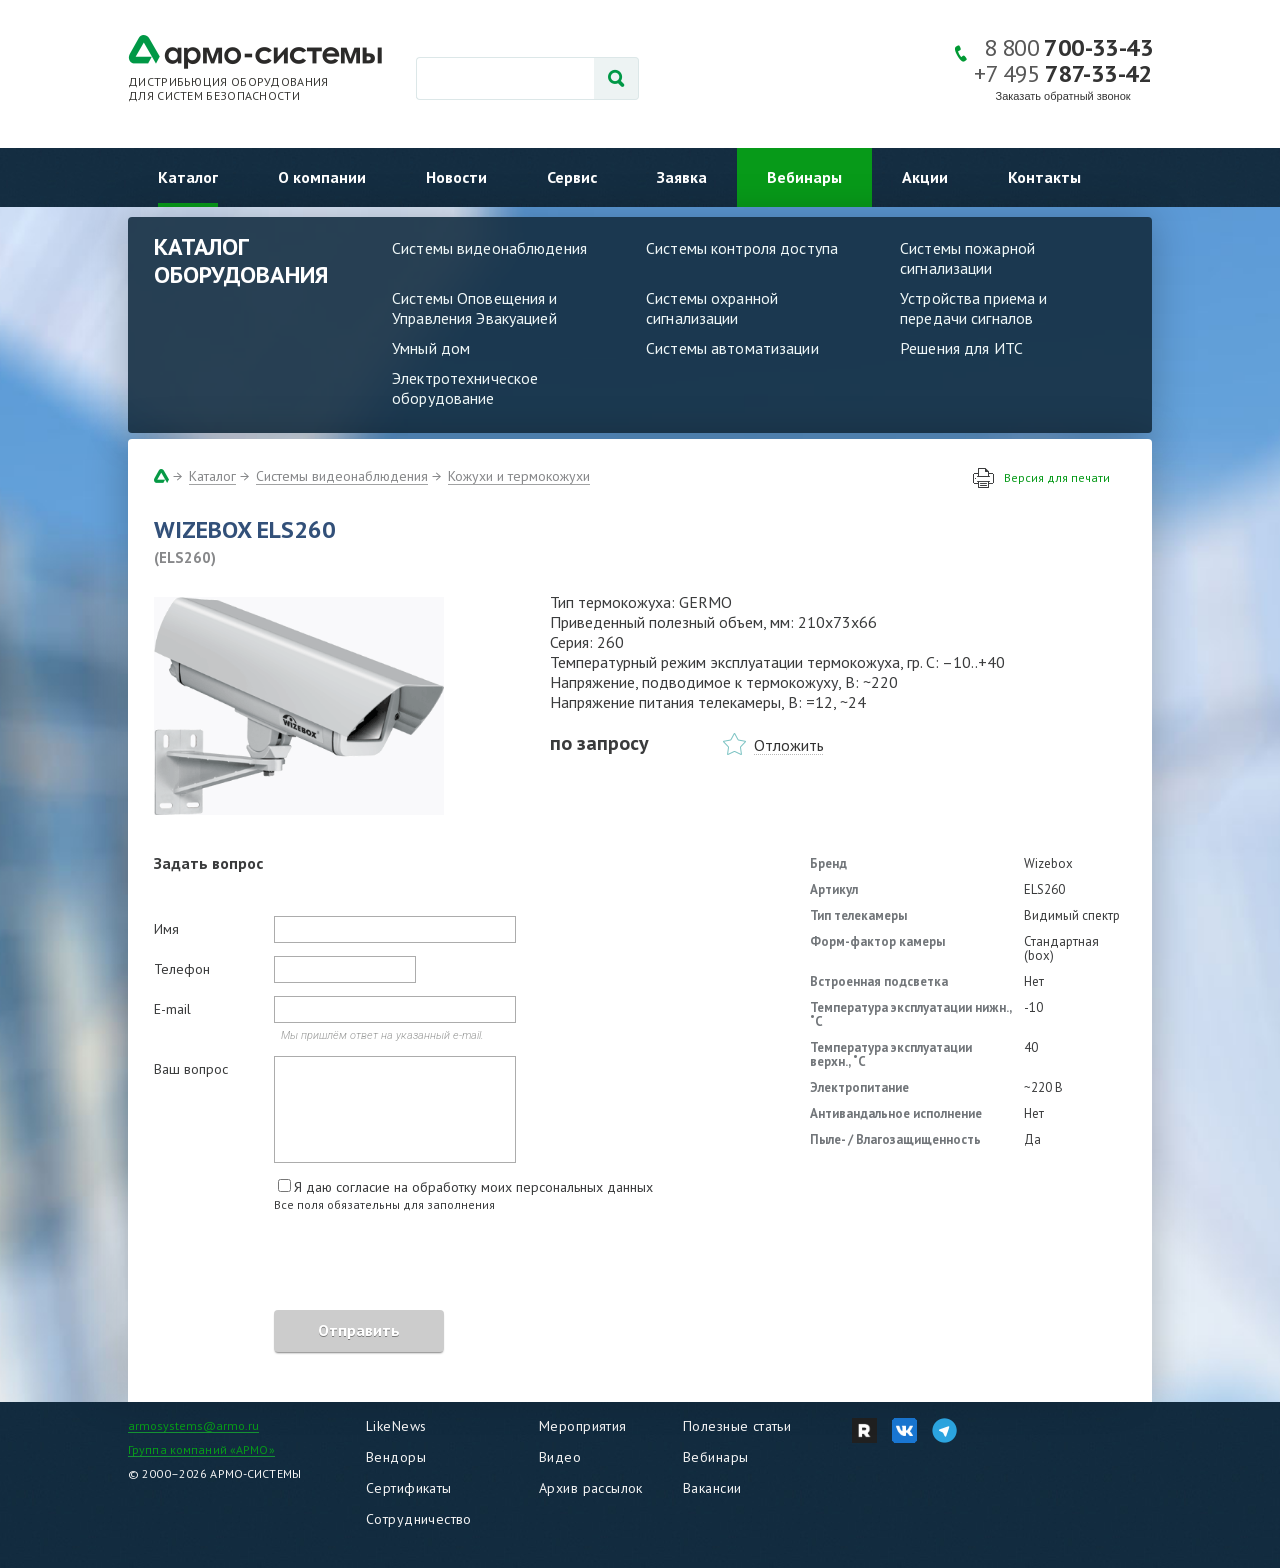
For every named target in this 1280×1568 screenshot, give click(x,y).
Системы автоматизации (732, 348)
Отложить (789, 745)
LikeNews (396, 1426)
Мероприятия (583, 1426)
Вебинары (804, 177)
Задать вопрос (208, 863)
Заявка (682, 177)
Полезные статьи (737, 1426)
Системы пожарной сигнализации (967, 258)
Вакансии (712, 1488)
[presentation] (306, 1264)
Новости (456, 177)
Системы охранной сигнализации (712, 308)
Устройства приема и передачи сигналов (973, 308)
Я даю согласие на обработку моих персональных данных (473, 1187)
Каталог (188, 177)
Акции (925, 177)
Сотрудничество (419, 1519)
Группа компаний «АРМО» (201, 1449)
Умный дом (431, 348)
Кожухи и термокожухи (519, 476)
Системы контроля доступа (742, 248)
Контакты (1044, 177)
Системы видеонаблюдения (489, 248)
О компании (322, 177)
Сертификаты (409, 1488)
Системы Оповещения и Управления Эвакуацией (475, 308)
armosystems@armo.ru (193, 1425)
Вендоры (396, 1457)
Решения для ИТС (961, 348)
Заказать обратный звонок (1063, 96)
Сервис (572, 177)
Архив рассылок (591, 1488)
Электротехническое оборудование (465, 388)
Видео (560, 1457)
